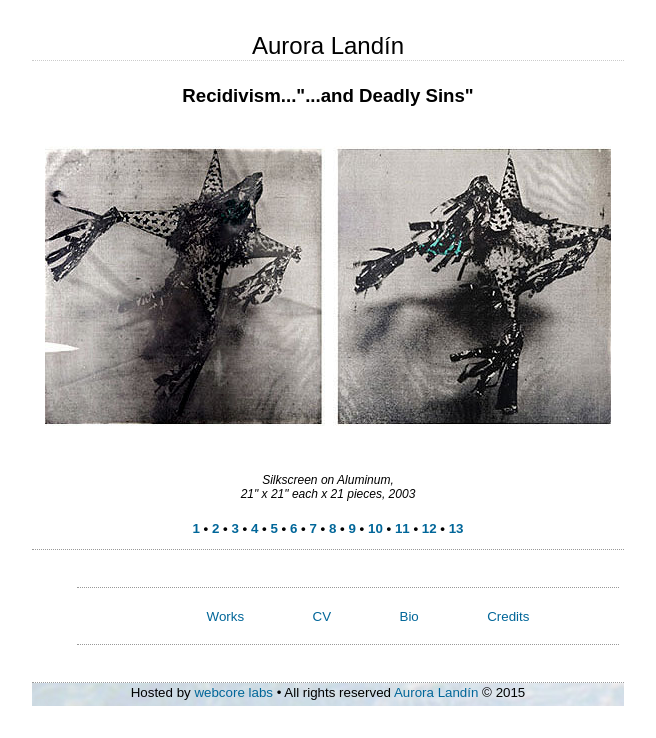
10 (375, 528)
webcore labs (233, 692)
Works (226, 616)
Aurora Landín (436, 692)
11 (402, 528)
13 (456, 528)
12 (429, 528)
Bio (409, 616)
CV (322, 616)
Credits (508, 616)
